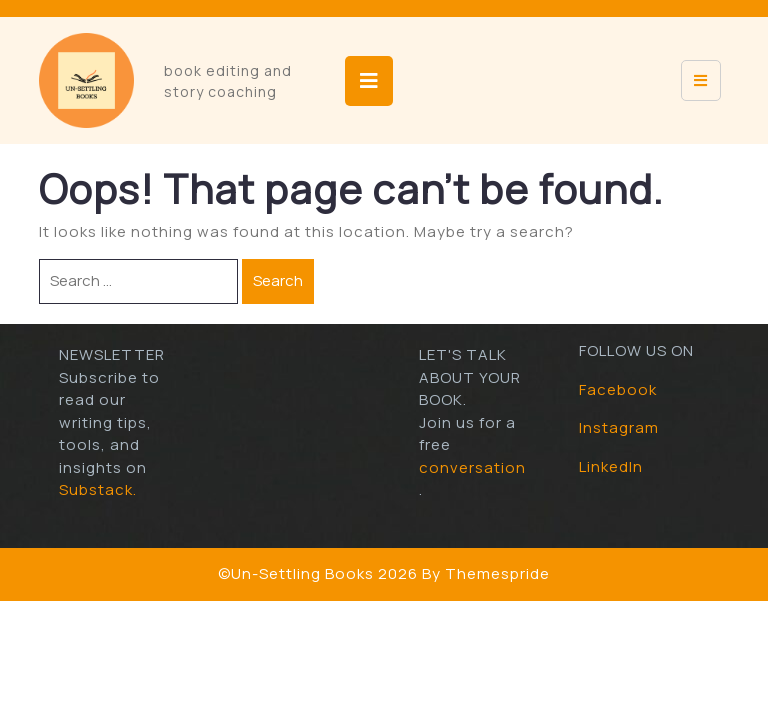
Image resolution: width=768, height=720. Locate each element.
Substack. (98, 489)
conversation (472, 467)
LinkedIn (611, 466)
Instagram (619, 427)
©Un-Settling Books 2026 (318, 573)
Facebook (618, 389)
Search (278, 280)
